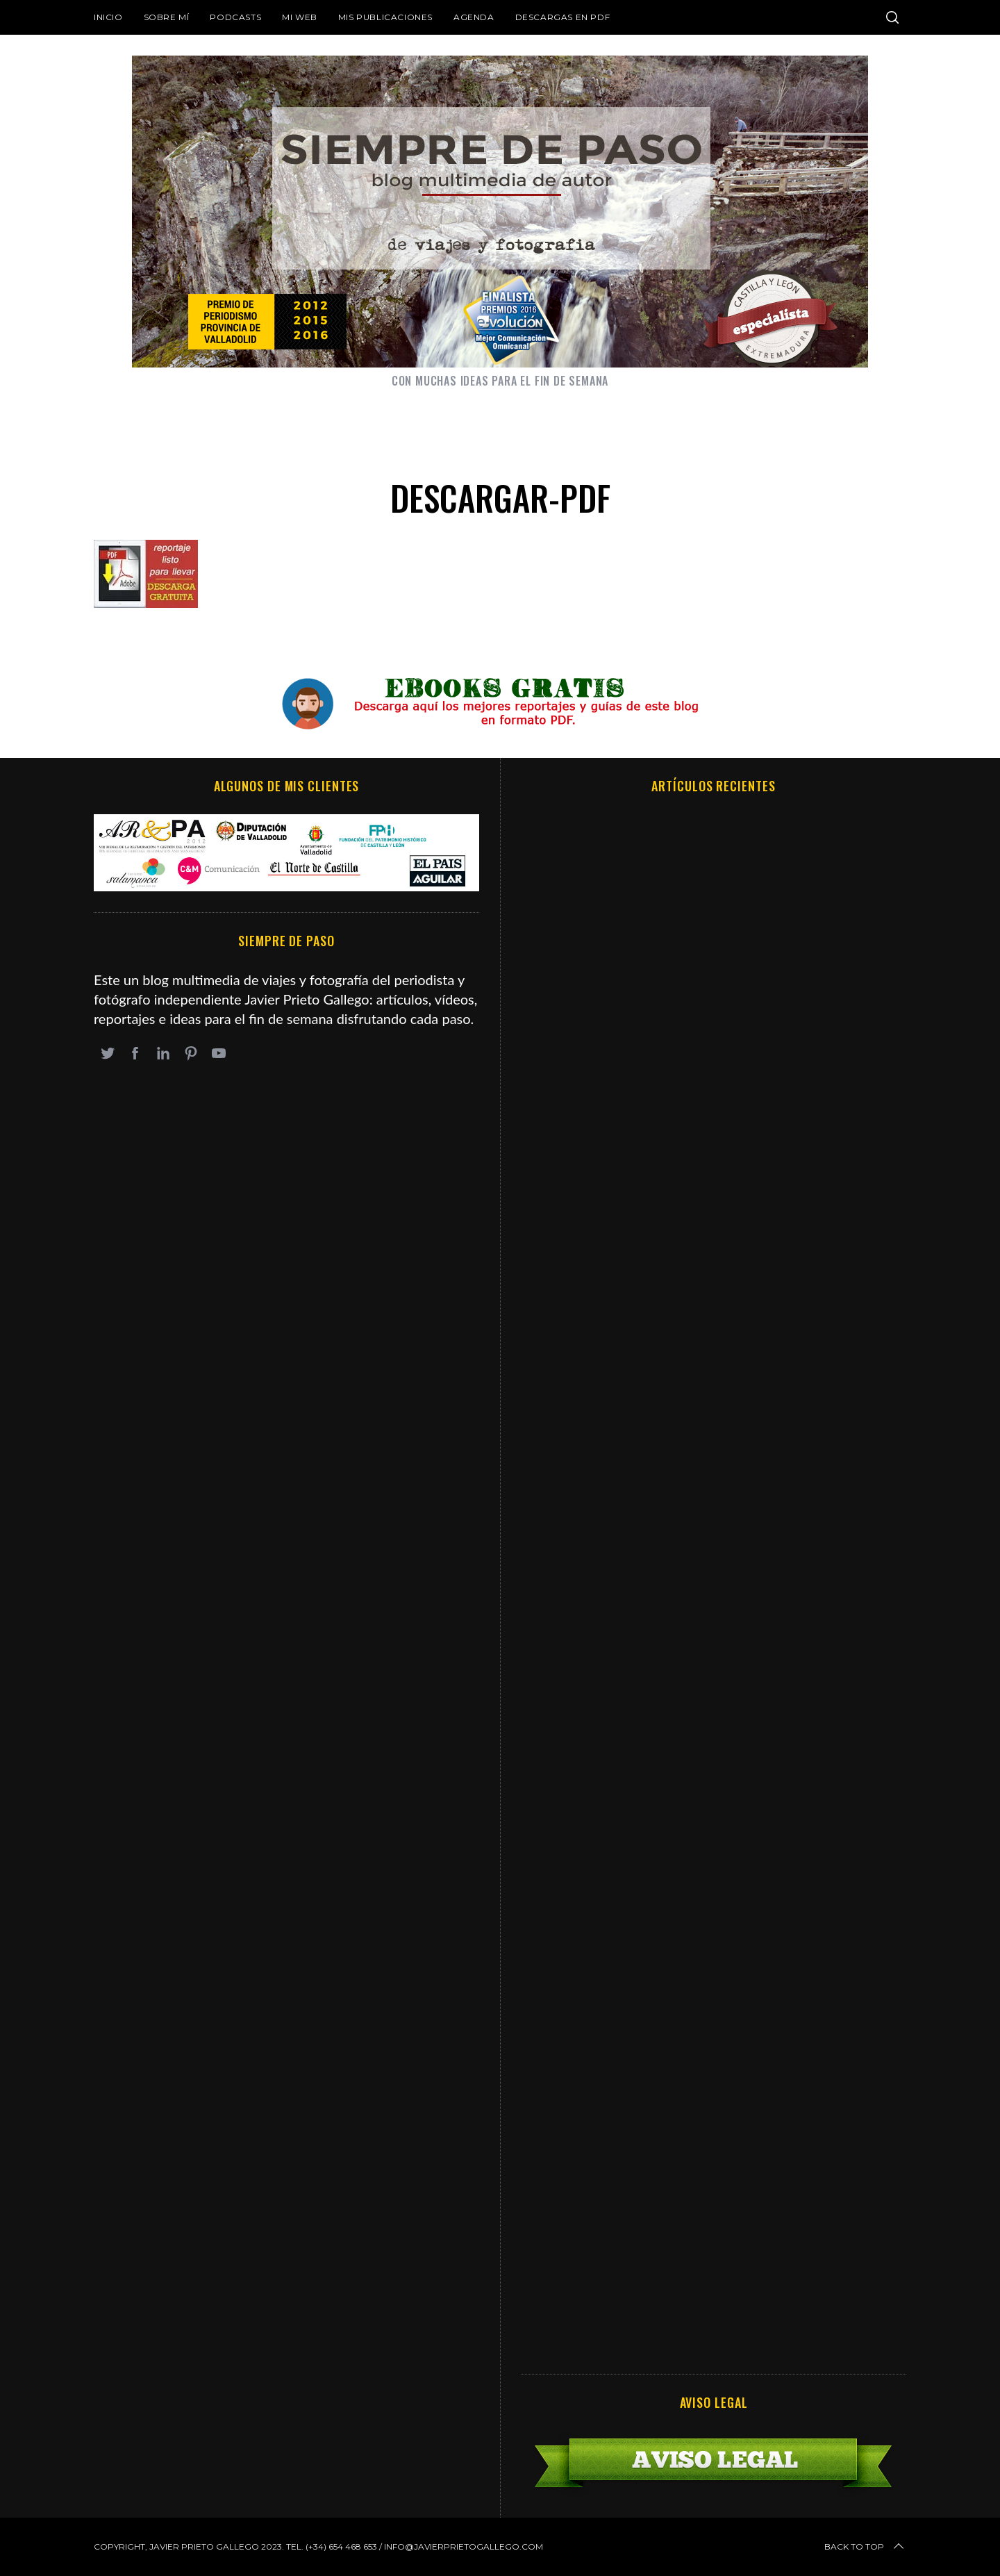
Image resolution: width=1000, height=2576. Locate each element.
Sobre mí (167, 17)
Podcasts (235, 17)
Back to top (865, 2546)
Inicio (108, 17)
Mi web (299, 17)
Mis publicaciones (385, 17)
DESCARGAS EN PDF (562, 17)
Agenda (473, 17)
